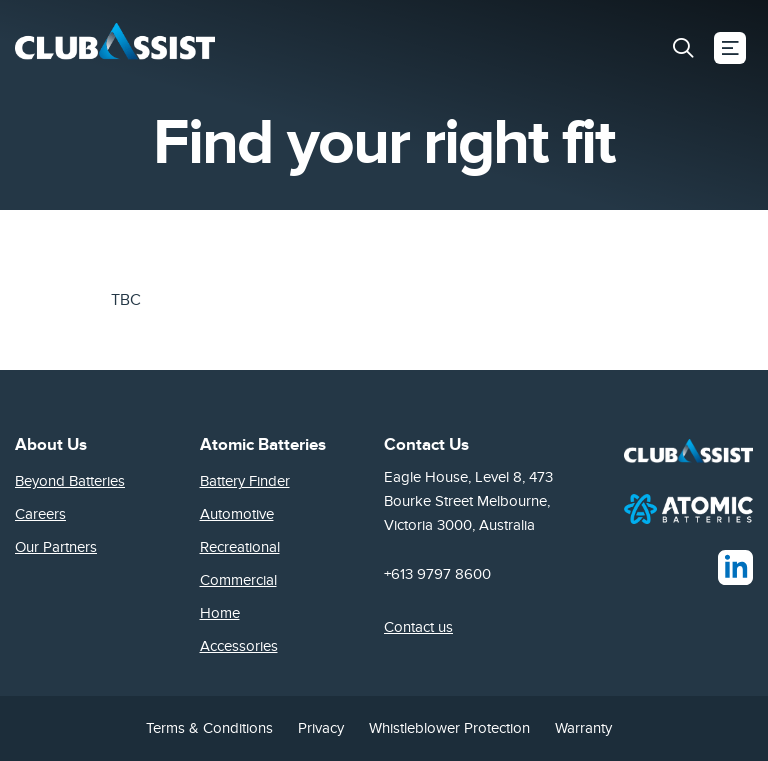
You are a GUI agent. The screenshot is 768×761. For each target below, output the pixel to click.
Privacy (321, 728)
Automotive (237, 514)
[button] (683, 48)
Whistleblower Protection (449, 728)
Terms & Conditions (209, 728)
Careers (40, 514)
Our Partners (56, 547)
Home (220, 613)
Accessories (239, 646)
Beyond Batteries (70, 481)
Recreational (240, 547)
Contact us (418, 627)
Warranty (583, 728)
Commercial (238, 580)
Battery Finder (245, 481)
